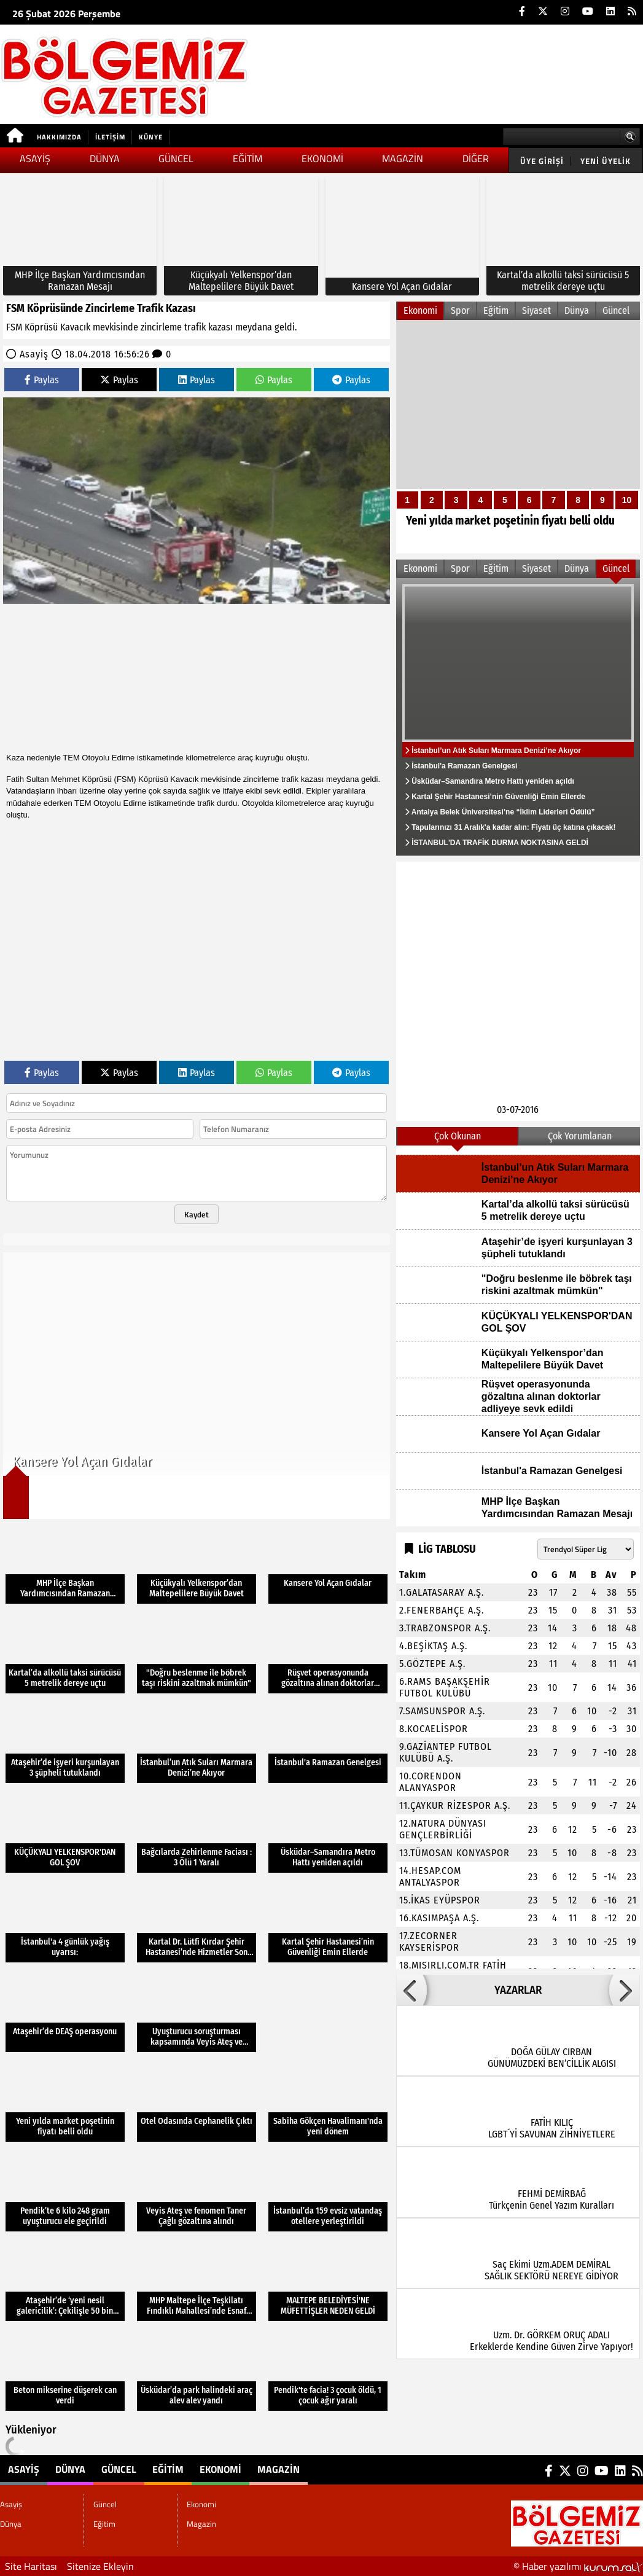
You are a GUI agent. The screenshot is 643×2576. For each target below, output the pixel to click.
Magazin (402, 158)
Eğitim (247, 158)
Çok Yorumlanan (580, 1136)
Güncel (175, 158)
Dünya (105, 158)
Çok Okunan (457, 1136)
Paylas (42, 380)
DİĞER (475, 158)
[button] (411, 1990)
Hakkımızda (59, 137)
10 (627, 500)
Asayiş (35, 158)
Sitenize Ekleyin (100, 2566)
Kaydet (196, 1214)
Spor (460, 310)
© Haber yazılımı (578, 2566)
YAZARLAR (518, 1990)
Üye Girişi (542, 161)
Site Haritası (31, 2566)
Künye (151, 137)
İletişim (110, 137)
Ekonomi (322, 158)
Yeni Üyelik (605, 161)
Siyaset (536, 310)
